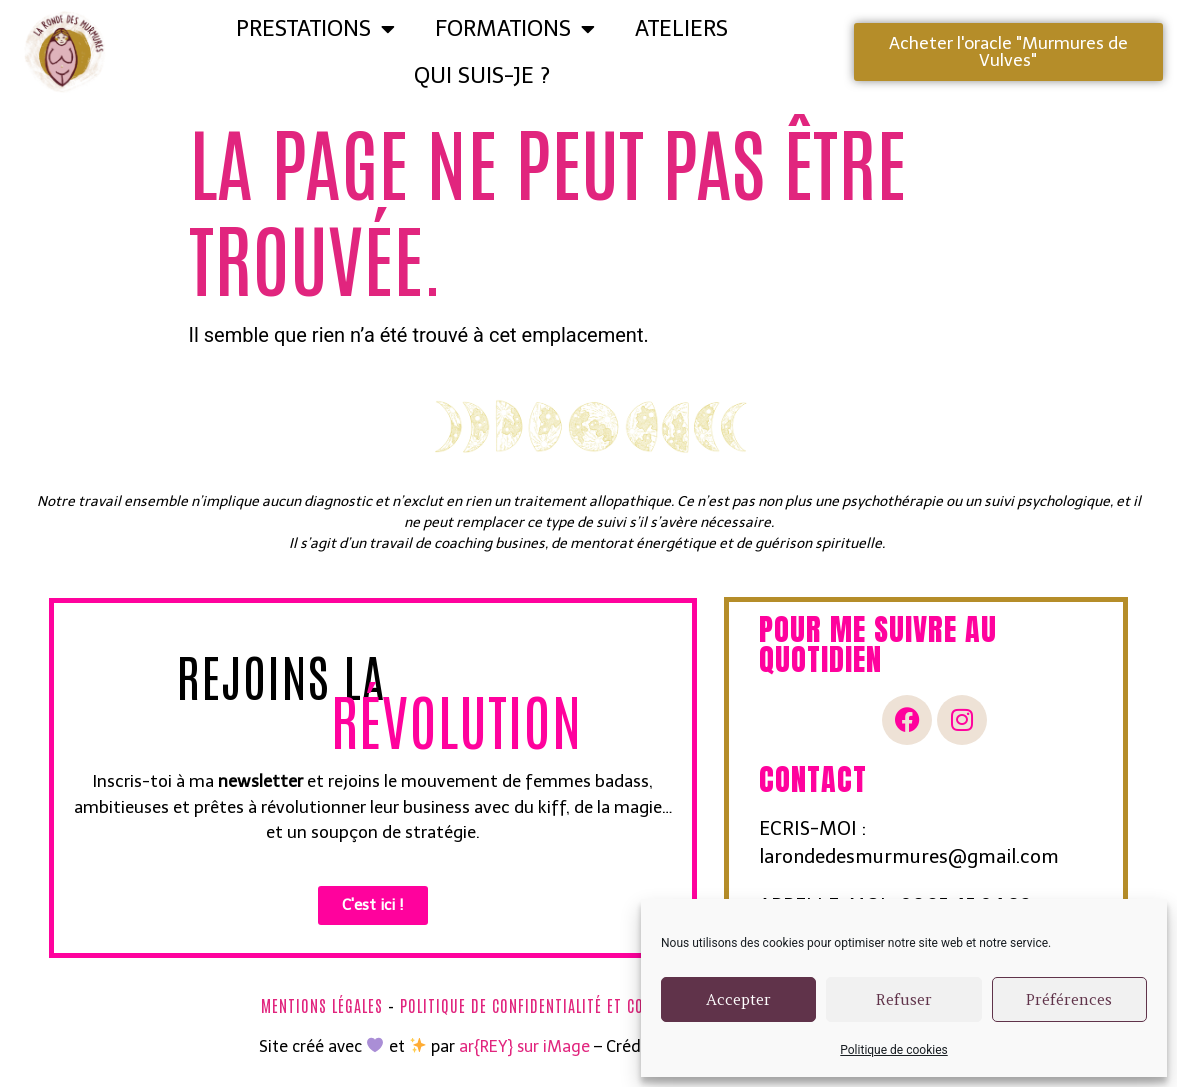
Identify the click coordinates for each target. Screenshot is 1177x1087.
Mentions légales (322, 1005)
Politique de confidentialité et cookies (540, 1005)
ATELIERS (681, 28)
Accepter (738, 999)
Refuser (904, 999)
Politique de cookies (893, 1050)
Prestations (315, 29)
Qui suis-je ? (482, 75)
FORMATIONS (515, 29)
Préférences (1069, 999)
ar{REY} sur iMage (524, 1046)
